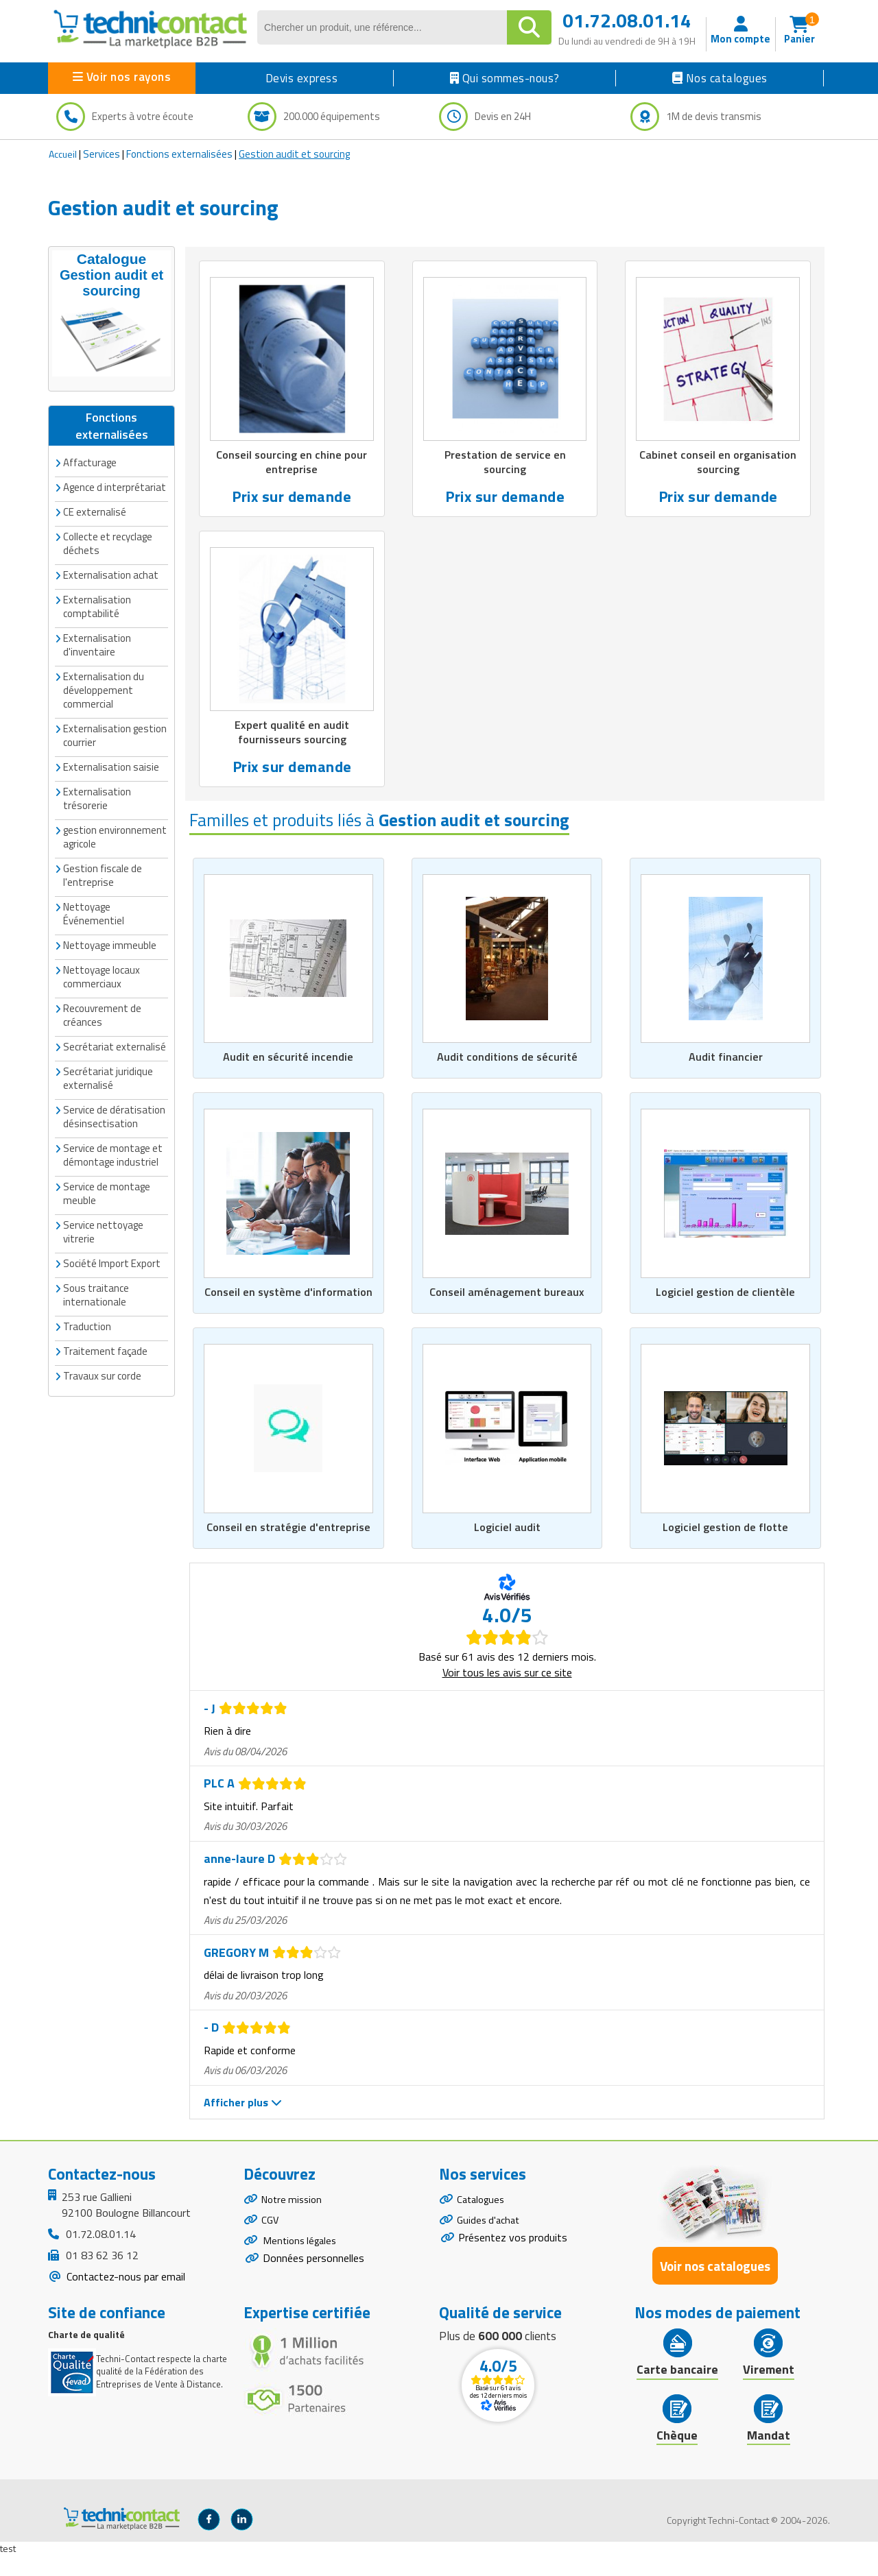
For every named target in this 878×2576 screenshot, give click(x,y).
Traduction (87, 1308)
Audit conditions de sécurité (507, 1060)
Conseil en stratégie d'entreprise (288, 1547)
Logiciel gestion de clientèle (725, 1303)
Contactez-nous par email (124, 2296)
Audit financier (726, 1060)
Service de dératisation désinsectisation (114, 1098)
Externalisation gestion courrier (115, 717)
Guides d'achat (490, 2245)
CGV (270, 2245)
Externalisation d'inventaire (97, 626)
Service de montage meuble (106, 1175)
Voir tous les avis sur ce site (507, 1692)
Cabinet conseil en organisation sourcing (718, 462)
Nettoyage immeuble (109, 927)
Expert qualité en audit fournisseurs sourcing (292, 734)
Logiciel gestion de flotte (725, 1547)
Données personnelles (313, 2288)
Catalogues (483, 2221)
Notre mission (294, 2221)
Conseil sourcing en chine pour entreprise (292, 462)
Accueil (63, 154)
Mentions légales (302, 2268)
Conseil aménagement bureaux (507, 1303)
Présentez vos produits (512, 2264)
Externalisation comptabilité (97, 588)
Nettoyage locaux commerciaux (101, 958)
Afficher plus (243, 2122)
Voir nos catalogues (715, 2286)
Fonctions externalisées (179, 154)
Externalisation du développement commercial (103, 671)
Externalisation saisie (111, 748)
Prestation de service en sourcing (505, 462)
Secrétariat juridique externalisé (108, 1059)
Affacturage (90, 444)
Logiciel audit (507, 1547)
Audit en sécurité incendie (288, 1060)
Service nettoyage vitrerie (103, 1213)
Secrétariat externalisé (114, 1028)
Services (101, 154)
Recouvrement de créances (102, 996)
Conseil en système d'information (288, 1303)
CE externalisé (94, 493)
